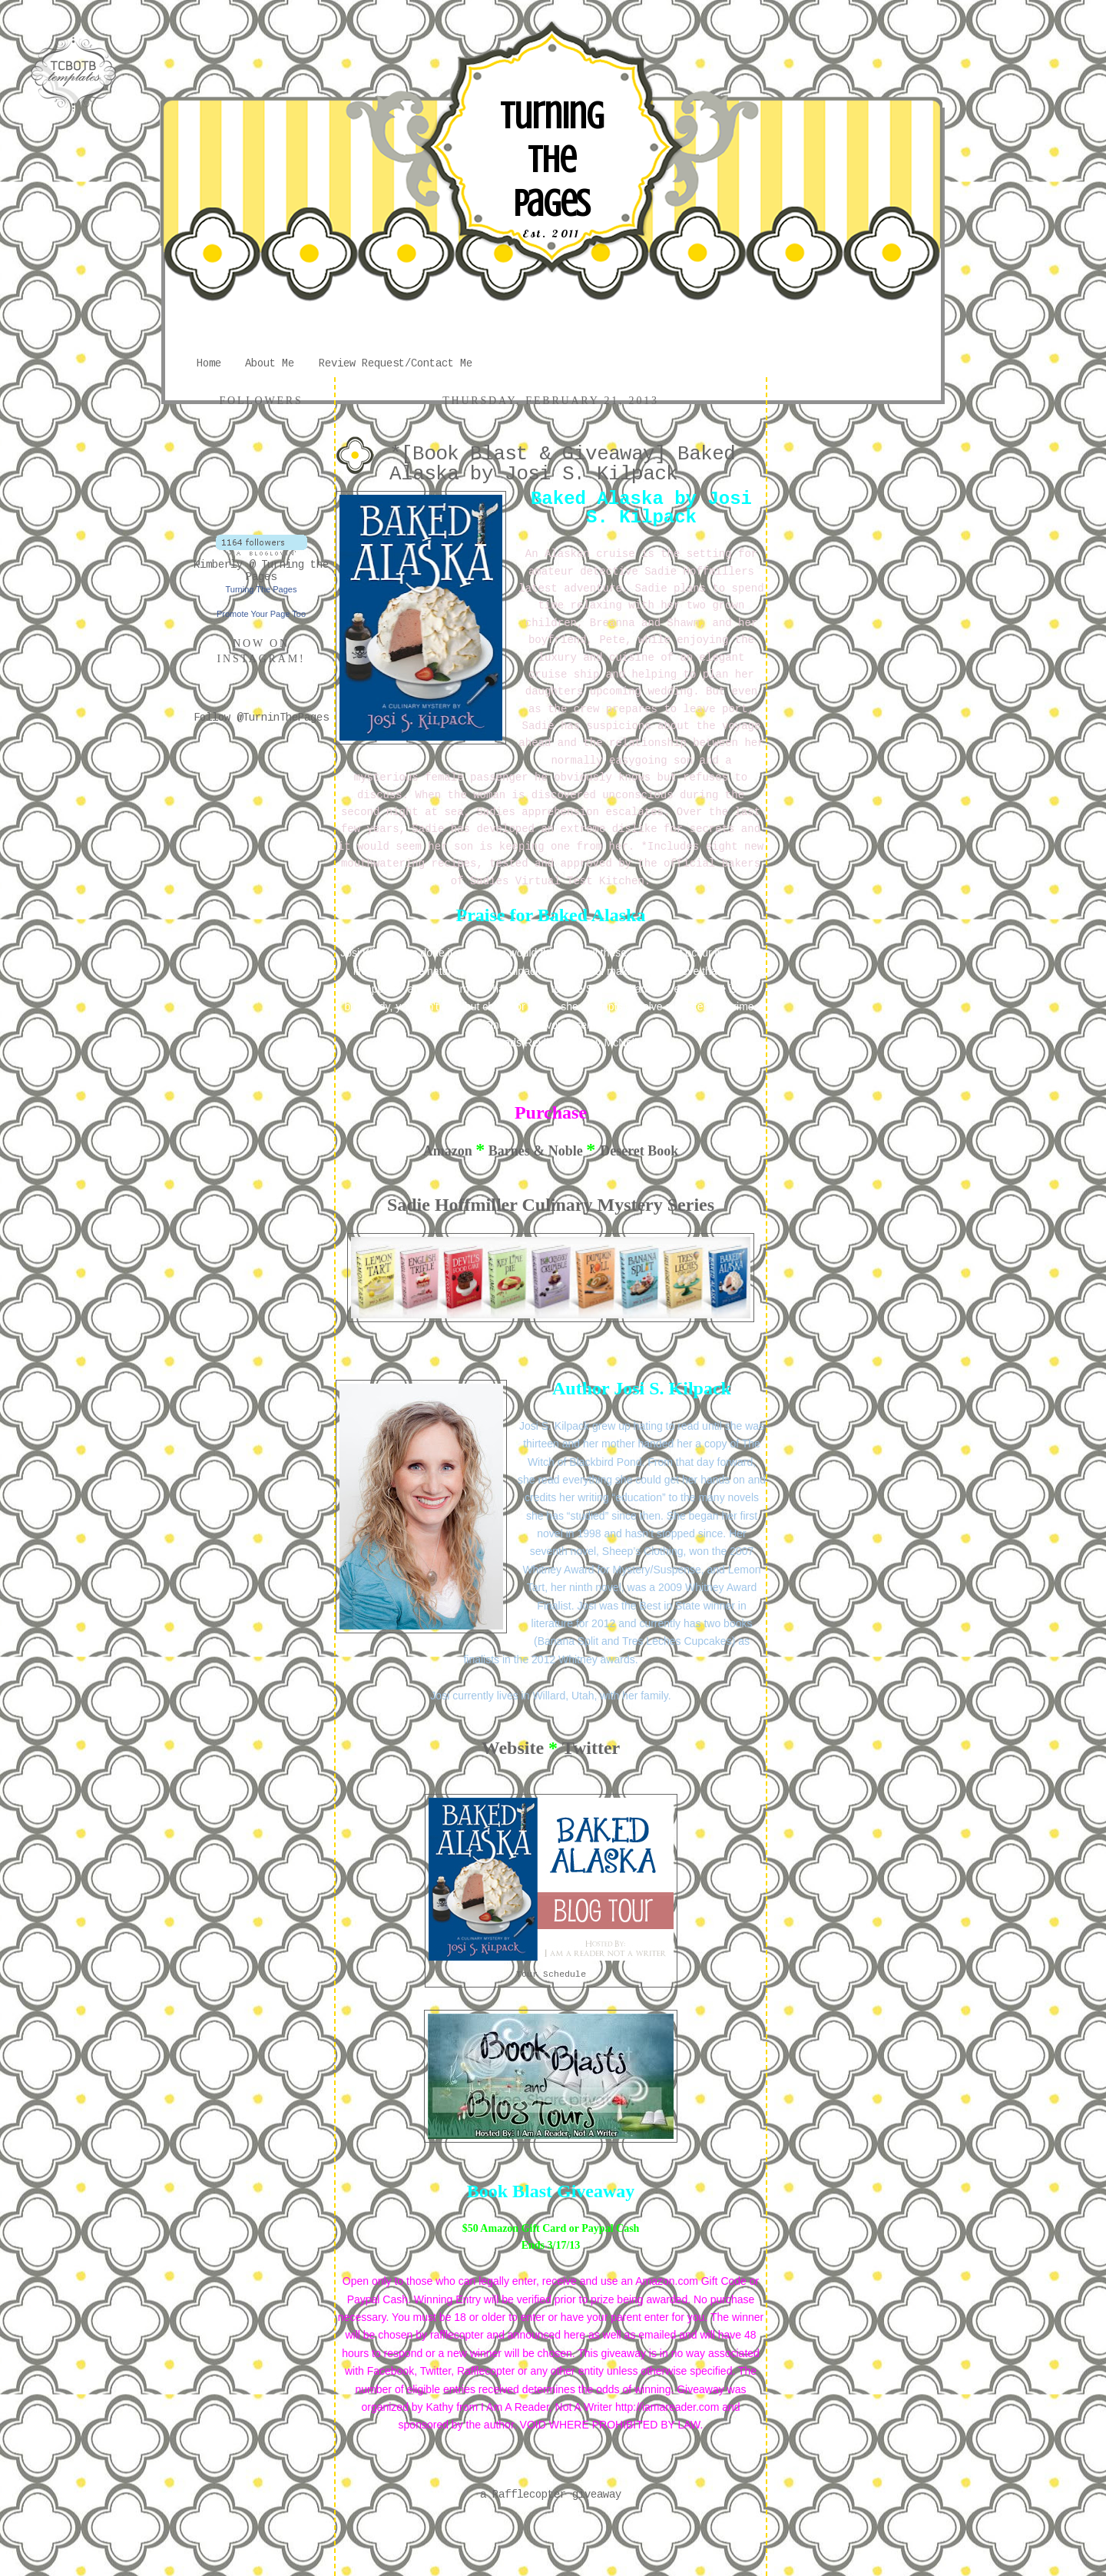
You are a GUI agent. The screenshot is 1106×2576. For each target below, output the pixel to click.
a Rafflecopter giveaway (550, 2494)
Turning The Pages (551, 159)
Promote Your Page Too (261, 613)
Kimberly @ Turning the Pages (261, 571)
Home (209, 363)
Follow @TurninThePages (261, 717)
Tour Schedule (551, 1974)
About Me (269, 363)
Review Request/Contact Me (395, 363)
